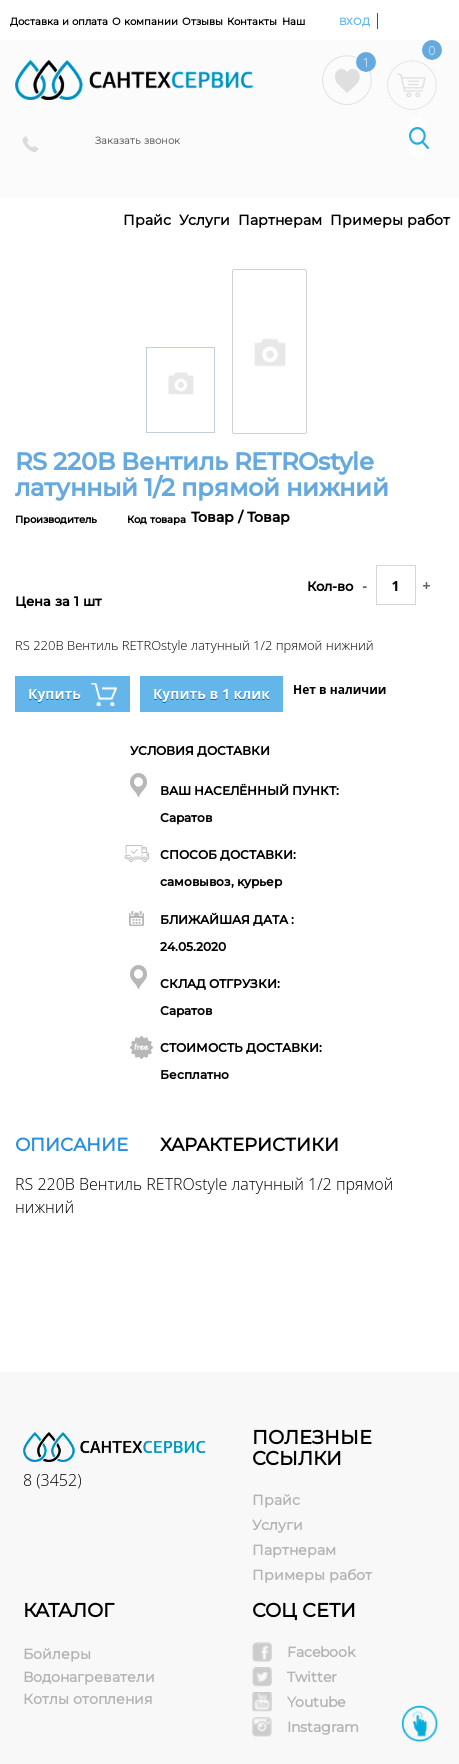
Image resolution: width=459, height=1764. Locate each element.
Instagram (323, 1727)
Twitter (312, 1677)
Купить (72, 694)
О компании (145, 21)
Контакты (252, 21)
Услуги (204, 220)
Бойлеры (57, 1654)
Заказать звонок (137, 140)
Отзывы (202, 21)
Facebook (321, 1652)
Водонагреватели (89, 1677)
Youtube (316, 1702)
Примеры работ (390, 220)
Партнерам (280, 220)
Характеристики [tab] (249, 1145)
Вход (356, 21)
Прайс (147, 220)
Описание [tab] (71, 1145)
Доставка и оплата (59, 21)
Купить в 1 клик (211, 693)
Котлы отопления (87, 1699)
